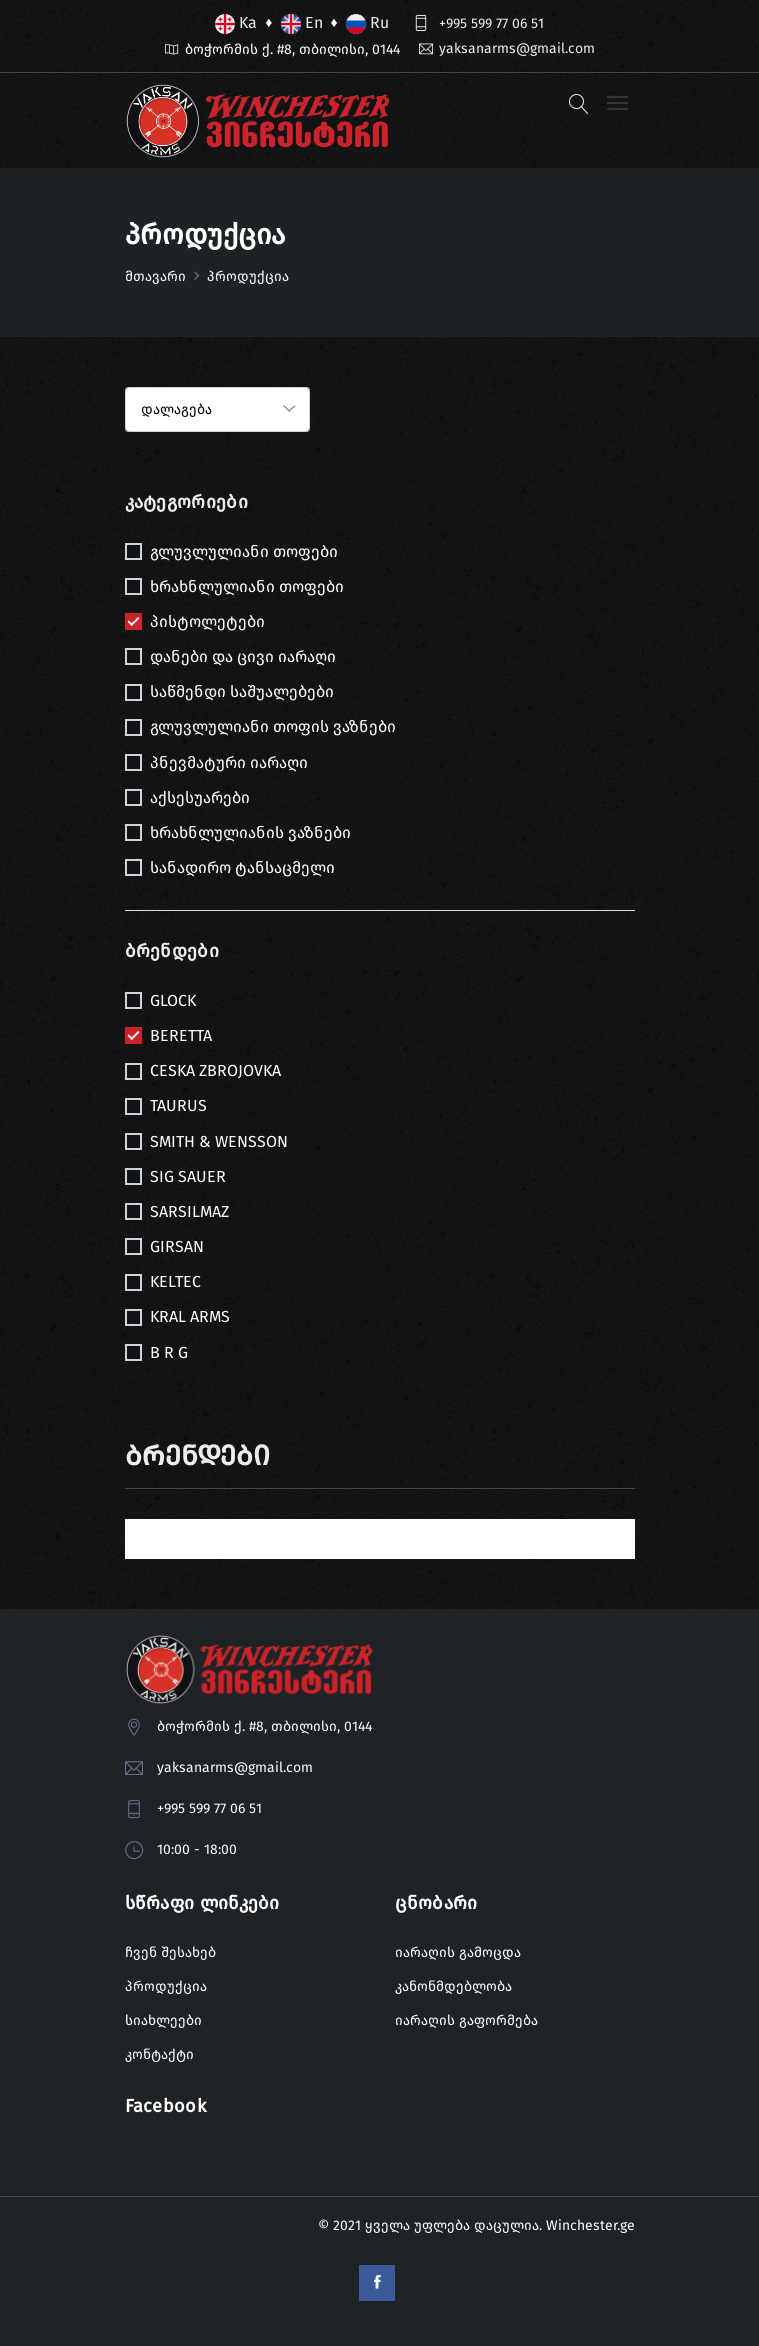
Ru (367, 23)
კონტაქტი (159, 2054)
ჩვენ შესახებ (170, 1952)
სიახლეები (163, 2020)
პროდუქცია (166, 1986)
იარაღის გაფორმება (466, 2020)
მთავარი (155, 276)
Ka (236, 23)
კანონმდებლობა (453, 1986)
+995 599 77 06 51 (491, 23)
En (302, 23)
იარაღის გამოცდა (458, 1952)
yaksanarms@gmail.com (517, 48)
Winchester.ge (590, 2225)
